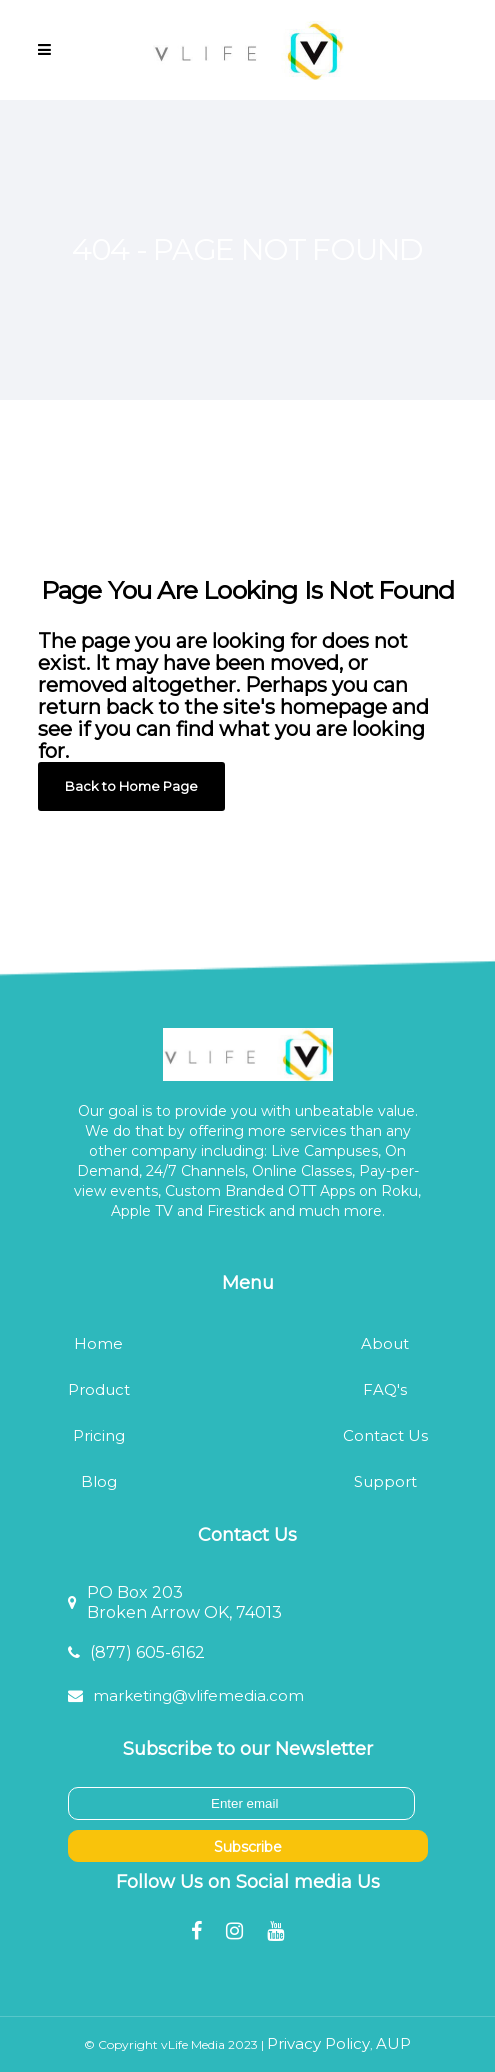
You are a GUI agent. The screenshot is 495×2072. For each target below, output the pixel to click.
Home (98, 1343)
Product (99, 1389)
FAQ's (385, 1389)
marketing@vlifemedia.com (198, 1695)
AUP (393, 2043)
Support (385, 1481)
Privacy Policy (318, 2043)
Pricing (99, 1435)
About (385, 1343)
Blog (99, 1481)
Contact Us (385, 1435)
